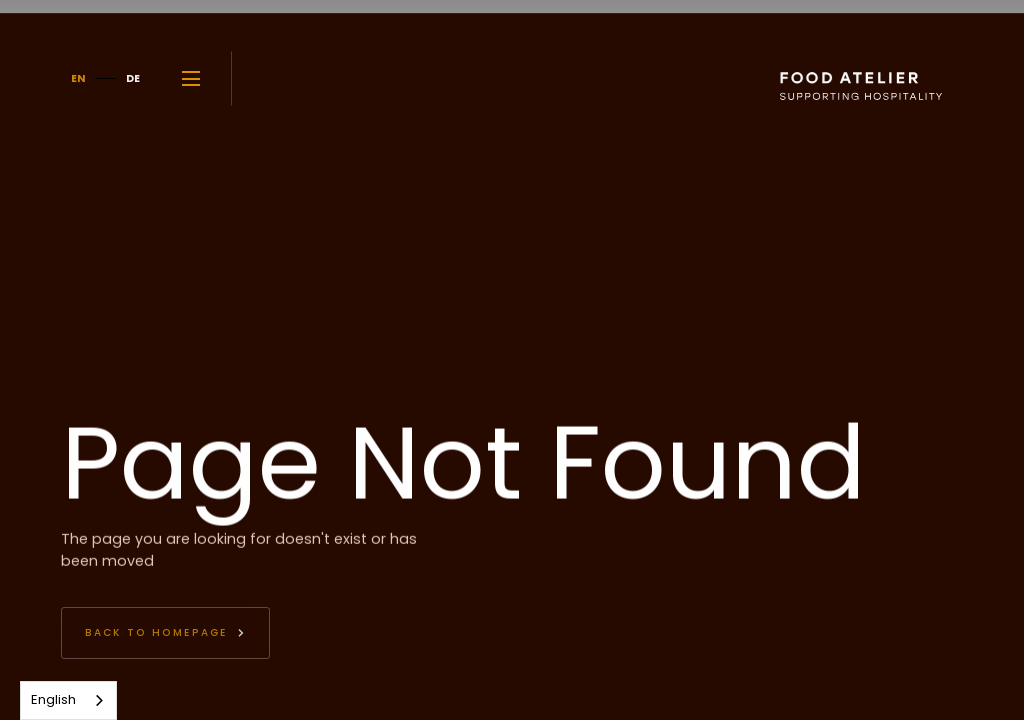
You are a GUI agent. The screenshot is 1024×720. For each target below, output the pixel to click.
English (53, 699)
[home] (819, 78)
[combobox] (68, 700)
